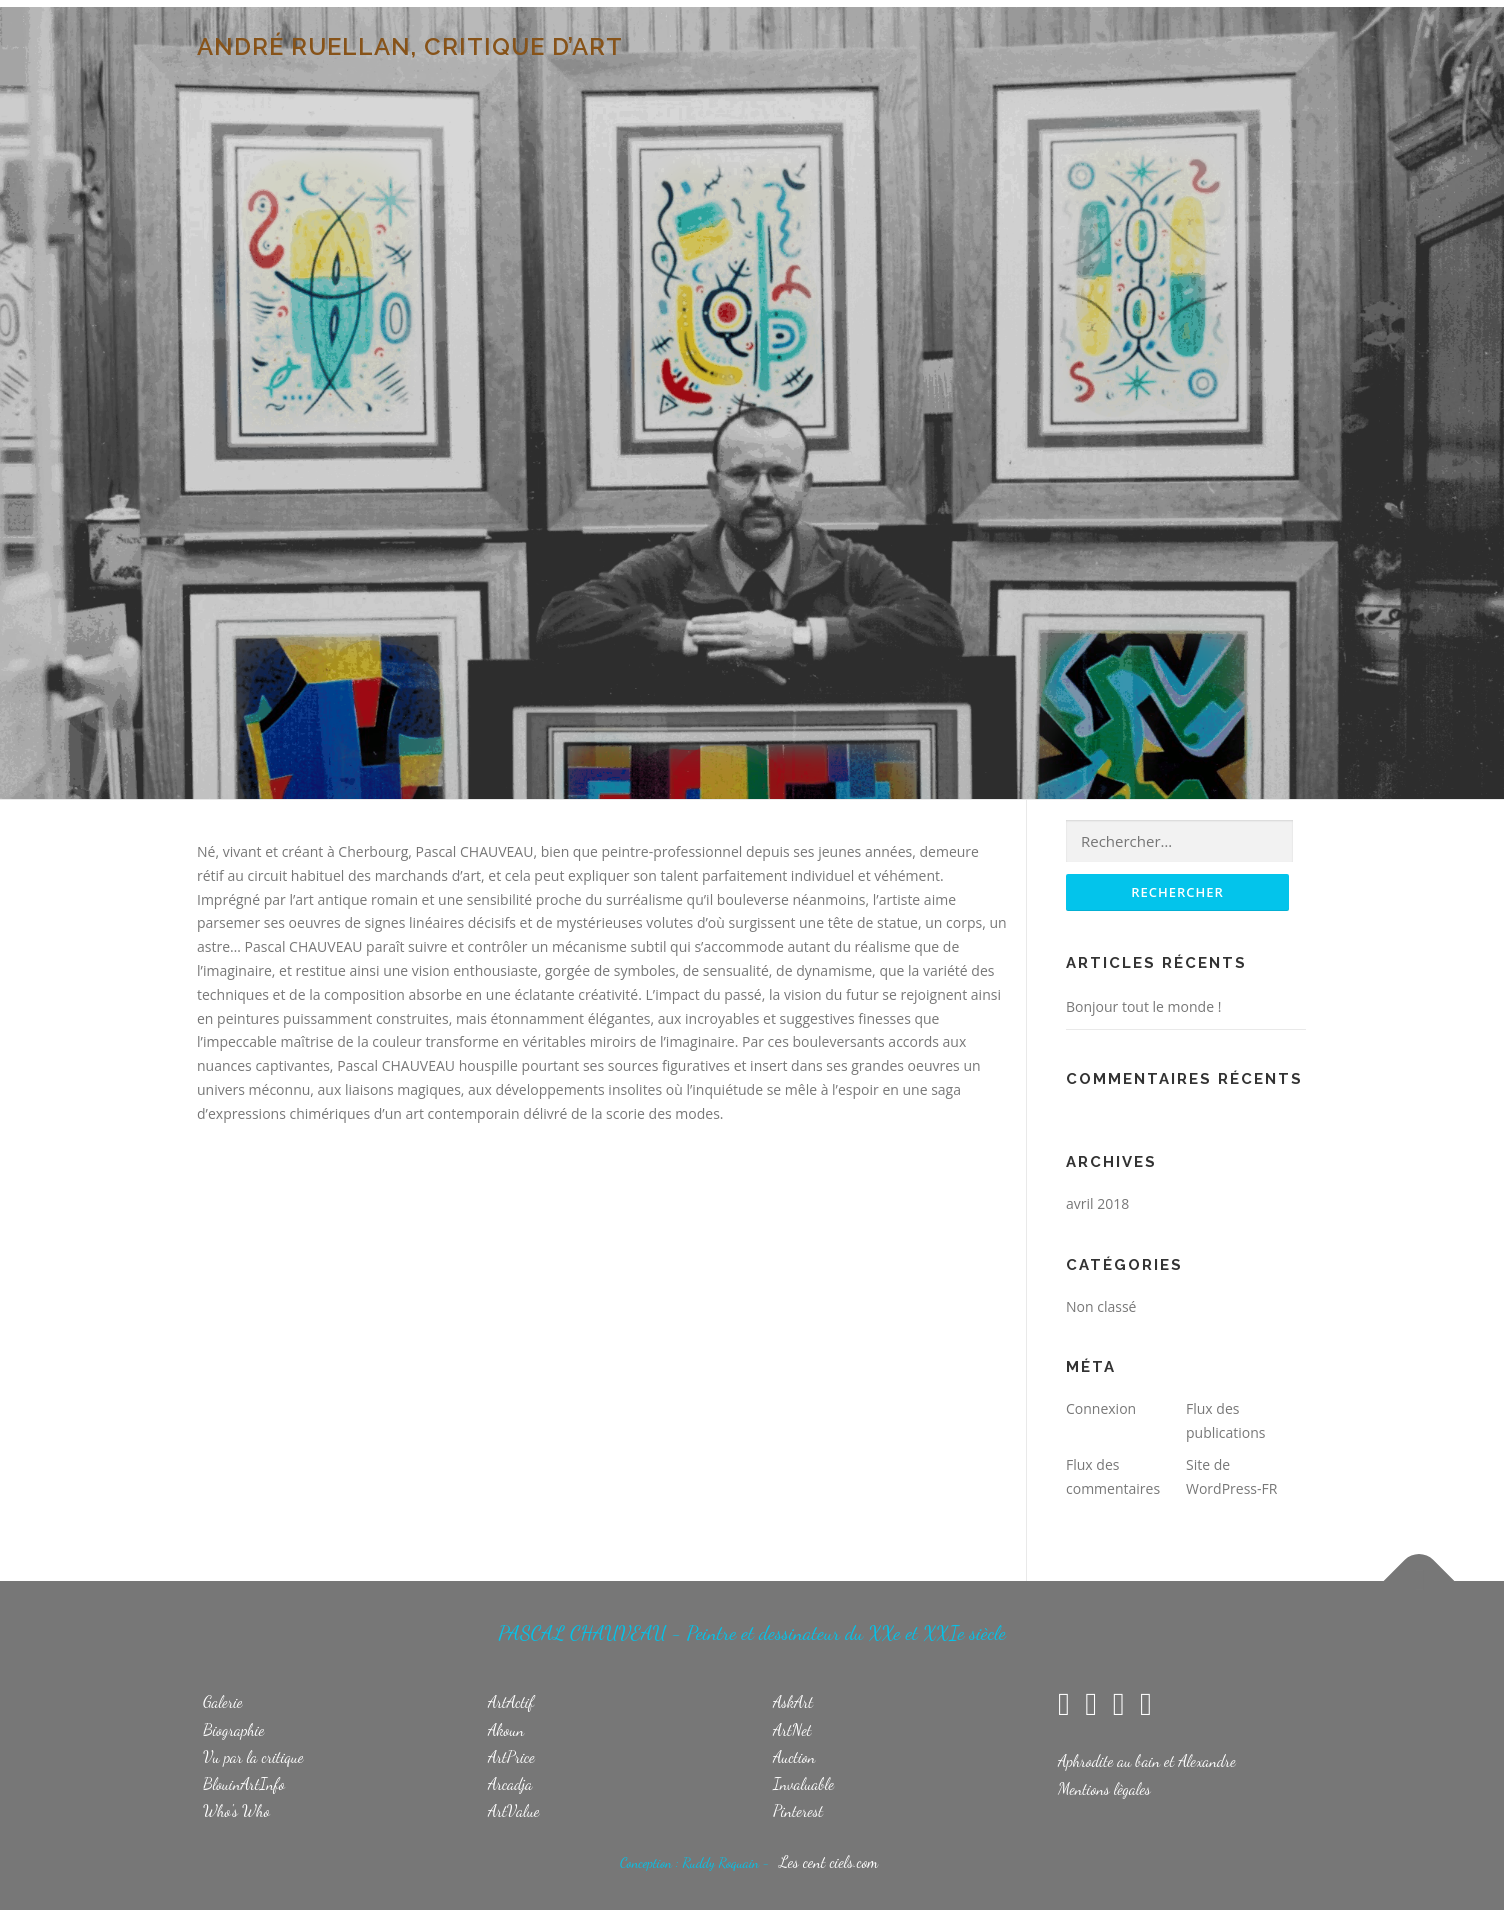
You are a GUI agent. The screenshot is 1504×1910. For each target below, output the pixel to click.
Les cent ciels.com (828, 1861)
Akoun (506, 1729)
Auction (794, 1756)
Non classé (1101, 1306)
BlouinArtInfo (244, 1783)
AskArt (793, 1701)
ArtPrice (511, 1756)
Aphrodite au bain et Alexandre (1147, 1760)
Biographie (233, 1729)
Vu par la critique (253, 1756)
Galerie (223, 1701)
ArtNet (792, 1729)
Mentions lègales (1104, 1788)
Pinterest (798, 1810)
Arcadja (510, 1783)
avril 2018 (1097, 1203)
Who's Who (236, 1810)
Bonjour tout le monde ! (1143, 1006)
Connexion (1101, 1408)
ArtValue (514, 1810)
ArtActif (511, 1701)
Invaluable (803, 1783)
